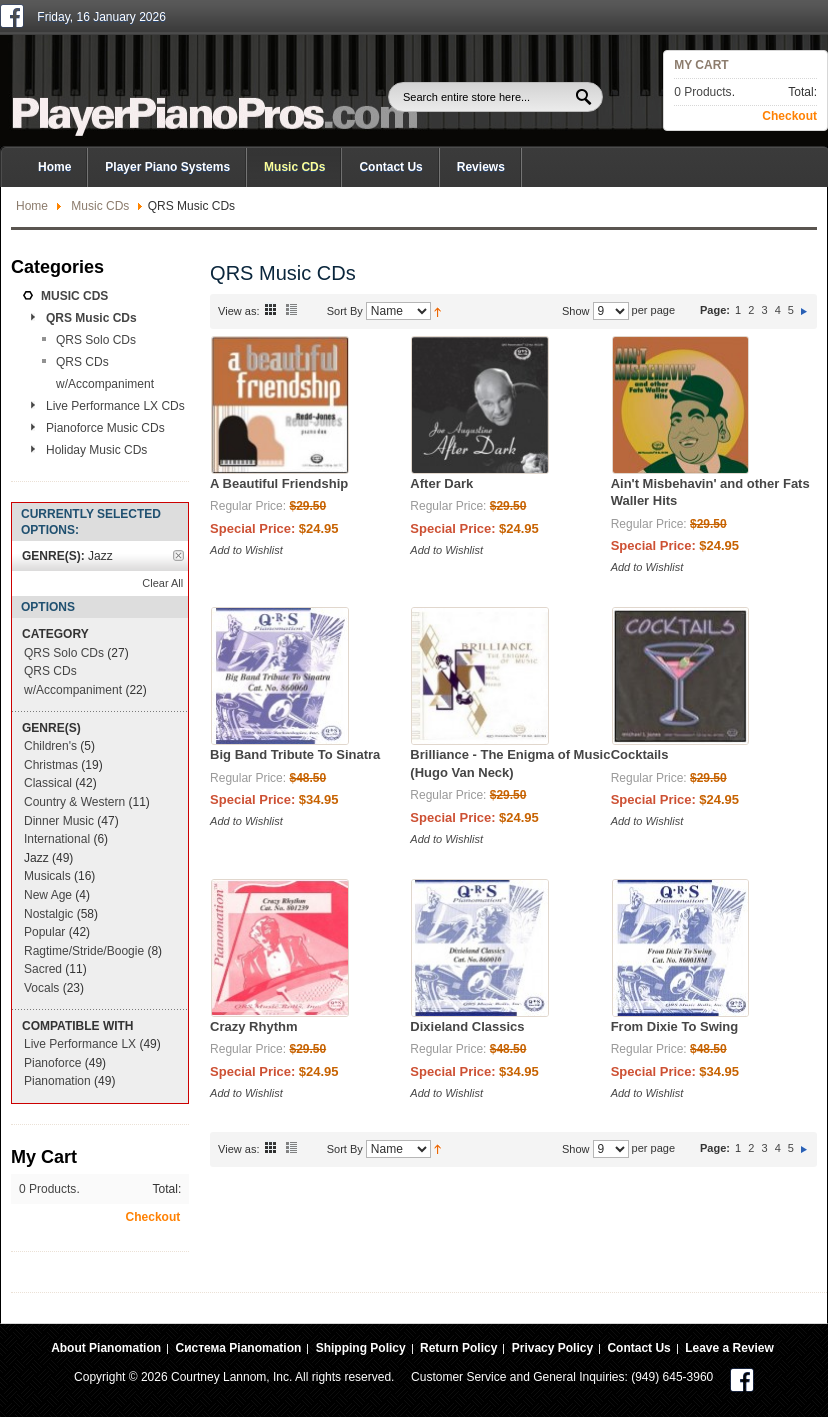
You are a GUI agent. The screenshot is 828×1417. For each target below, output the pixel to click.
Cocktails (640, 754)
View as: (238, 311)
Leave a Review (729, 1348)
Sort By (345, 311)
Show (576, 311)
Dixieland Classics (467, 1026)
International (57, 839)
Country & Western (74, 802)
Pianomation (57, 1081)
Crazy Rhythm (253, 1026)
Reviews (481, 167)
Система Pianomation (238, 1348)
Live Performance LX (80, 1044)
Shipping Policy (361, 1348)
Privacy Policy (552, 1348)
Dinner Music (59, 821)
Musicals (47, 876)
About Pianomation (106, 1348)
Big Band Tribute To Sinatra (295, 754)
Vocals (41, 988)
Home (32, 206)
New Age (48, 895)
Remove (178, 555)
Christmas (51, 765)
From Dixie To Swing (675, 1026)
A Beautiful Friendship (279, 483)
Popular (44, 932)
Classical (48, 783)
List (291, 308)
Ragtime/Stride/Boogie (84, 951)
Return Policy (458, 1348)
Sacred (43, 969)
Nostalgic (48, 914)
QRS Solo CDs (64, 653)
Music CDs (100, 206)
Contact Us (390, 167)
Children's (50, 746)
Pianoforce (52, 1063)
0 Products (702, 92)
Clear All (162, 583)
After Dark (441, 483)
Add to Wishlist (246, 550)
